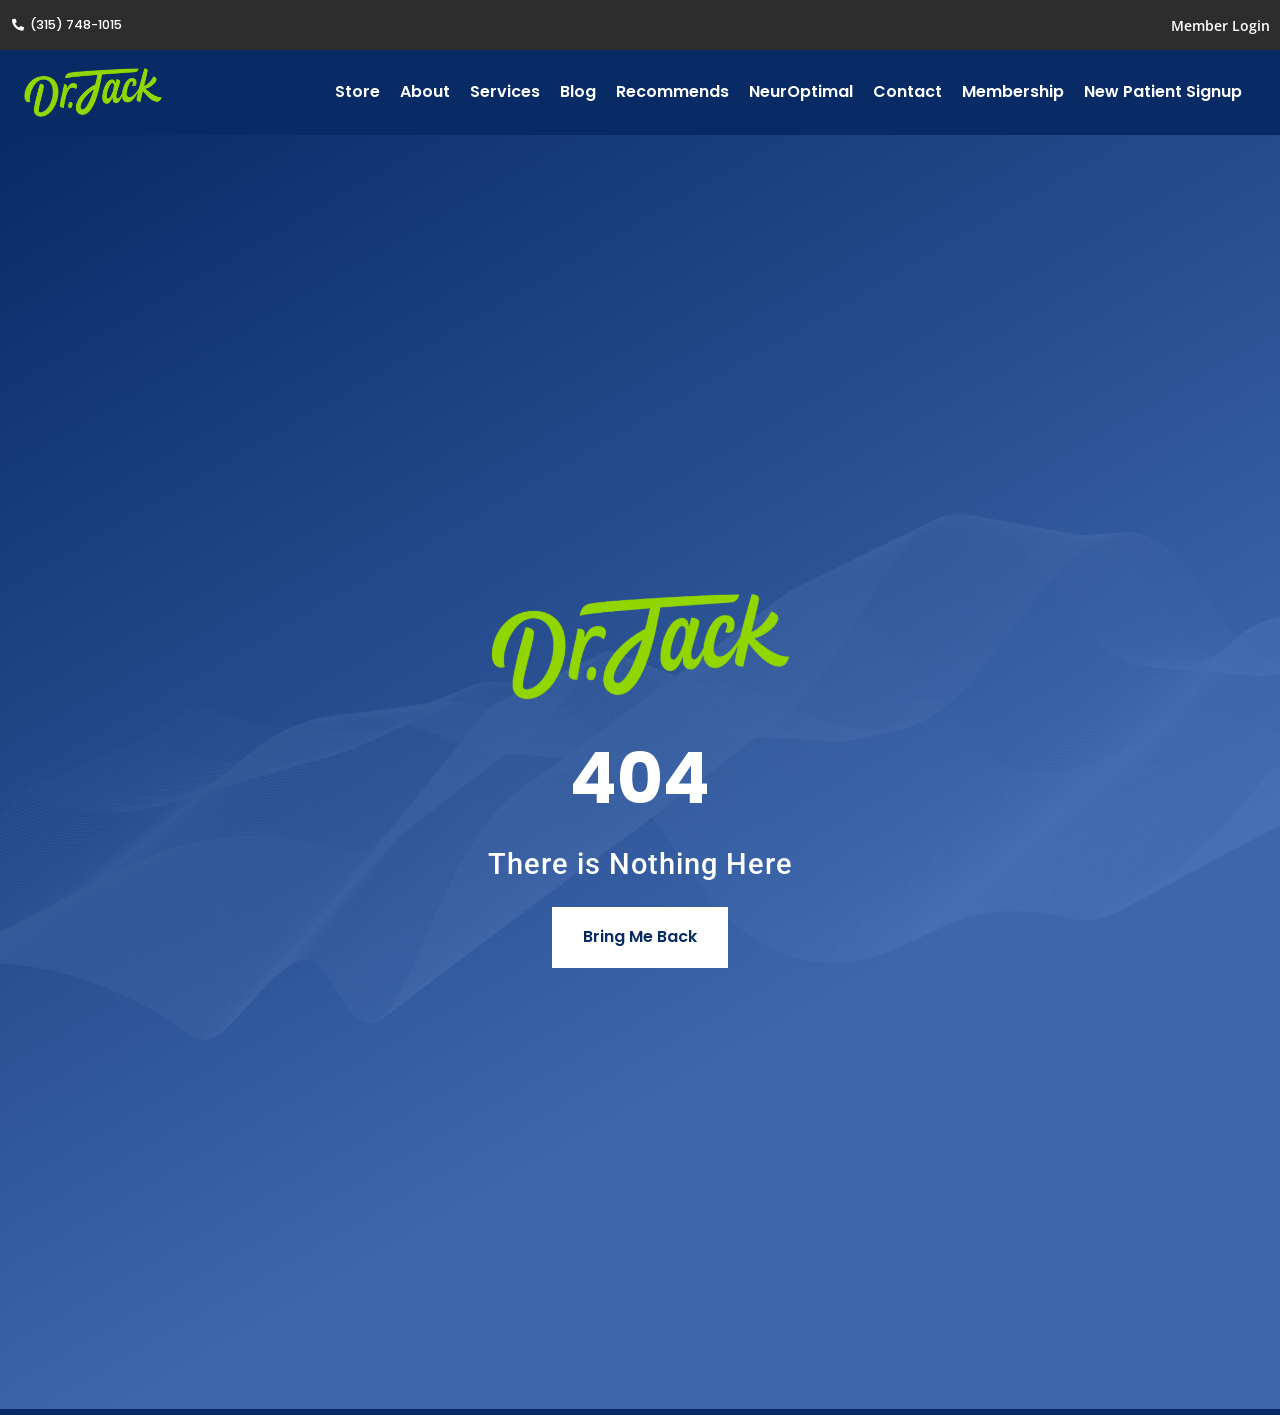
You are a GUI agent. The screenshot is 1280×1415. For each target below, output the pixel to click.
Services (505, 92)
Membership (1013, 92)
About (425, 92)
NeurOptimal (801, 92)
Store (357, 92)
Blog (578, 92)
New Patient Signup (1163, 92)
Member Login (1220, 25)
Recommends (672, 92)
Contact (907, 92)
